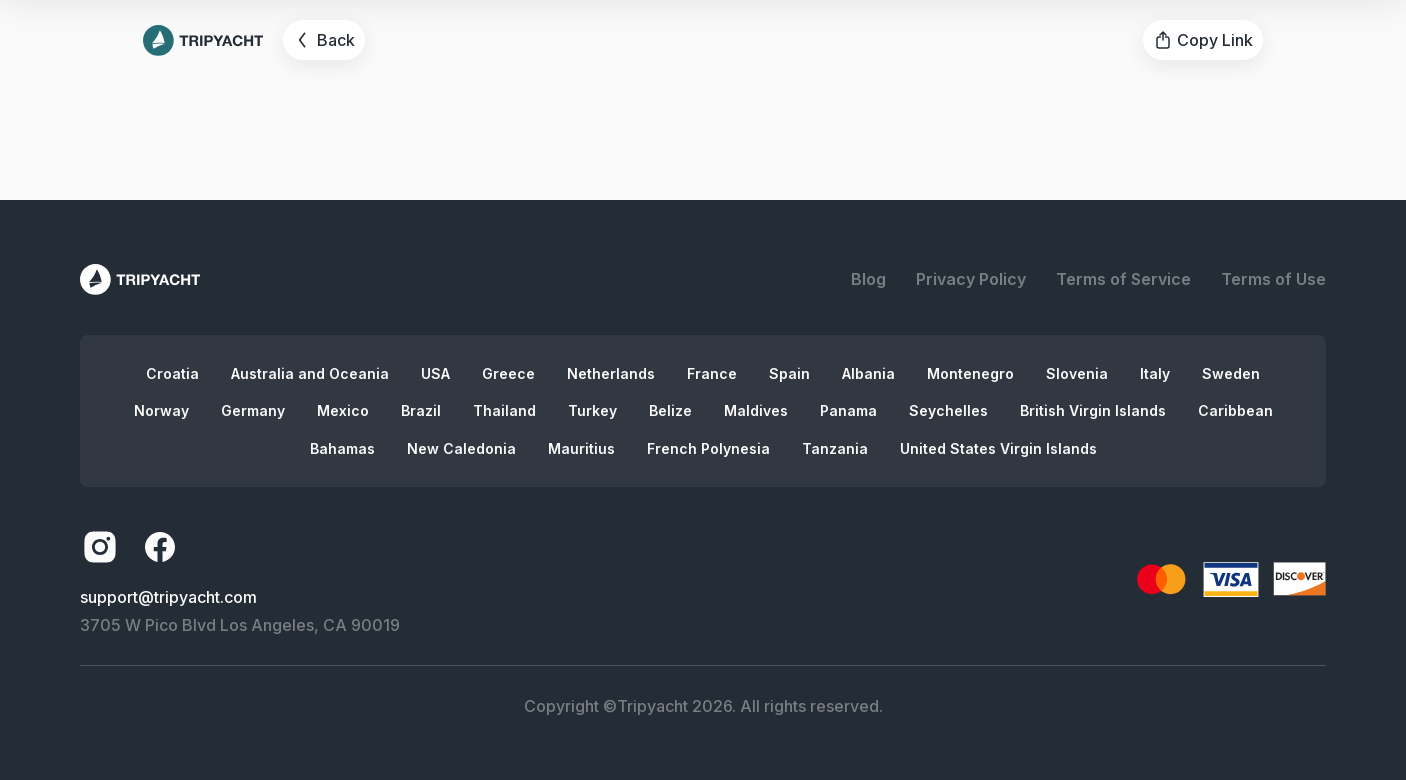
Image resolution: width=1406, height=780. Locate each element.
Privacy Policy (971, 279)
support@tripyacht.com (168, 597)
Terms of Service (1123, 279)
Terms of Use (1273, 279)
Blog (868, 279)
